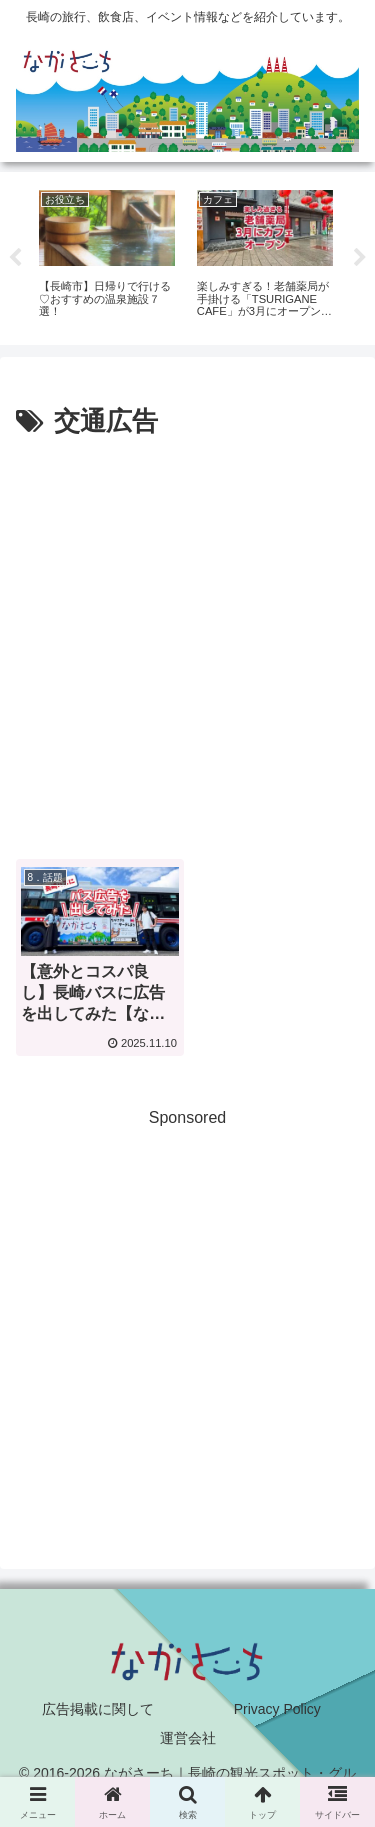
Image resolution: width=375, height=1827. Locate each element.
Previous (15, 258)
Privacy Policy (277, 1709)
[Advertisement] (187, 642)
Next (360, 258)
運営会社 (188, 1738)
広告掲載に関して (98, 1709)
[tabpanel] (107, 255)
